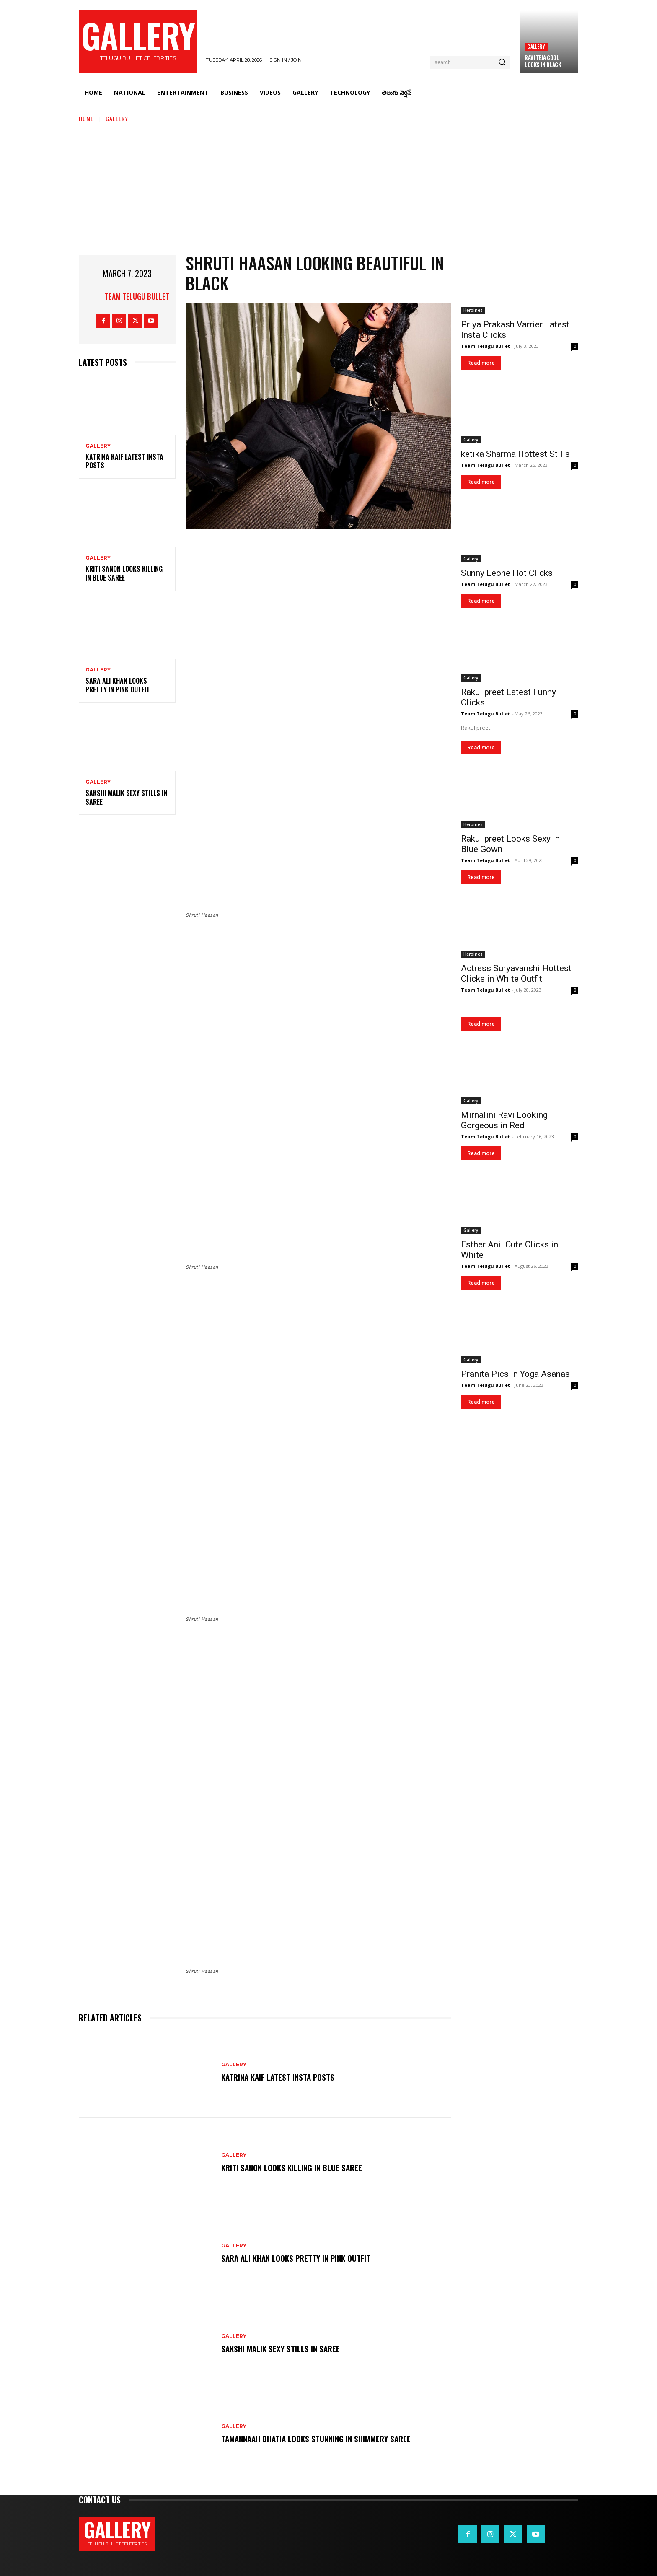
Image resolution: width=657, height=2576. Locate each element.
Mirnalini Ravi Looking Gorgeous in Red (504, 1120)
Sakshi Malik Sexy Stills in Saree (126, 797)
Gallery (536, 46)
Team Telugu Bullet (137, 296)
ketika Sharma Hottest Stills (515, 454)
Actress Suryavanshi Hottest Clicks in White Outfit (516, 973)
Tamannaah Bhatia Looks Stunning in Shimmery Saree (319, 2439)
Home (86, 118)
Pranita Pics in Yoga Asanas (515, 1374)
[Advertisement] (328, 186)
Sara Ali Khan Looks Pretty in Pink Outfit (117, 685)
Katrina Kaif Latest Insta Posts (124, 461)
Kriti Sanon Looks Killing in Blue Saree (124, 573)
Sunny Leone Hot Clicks (507, 573)
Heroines (473, 310)
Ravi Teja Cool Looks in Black (543, 61)
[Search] (502, 62)
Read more (481, 363)
